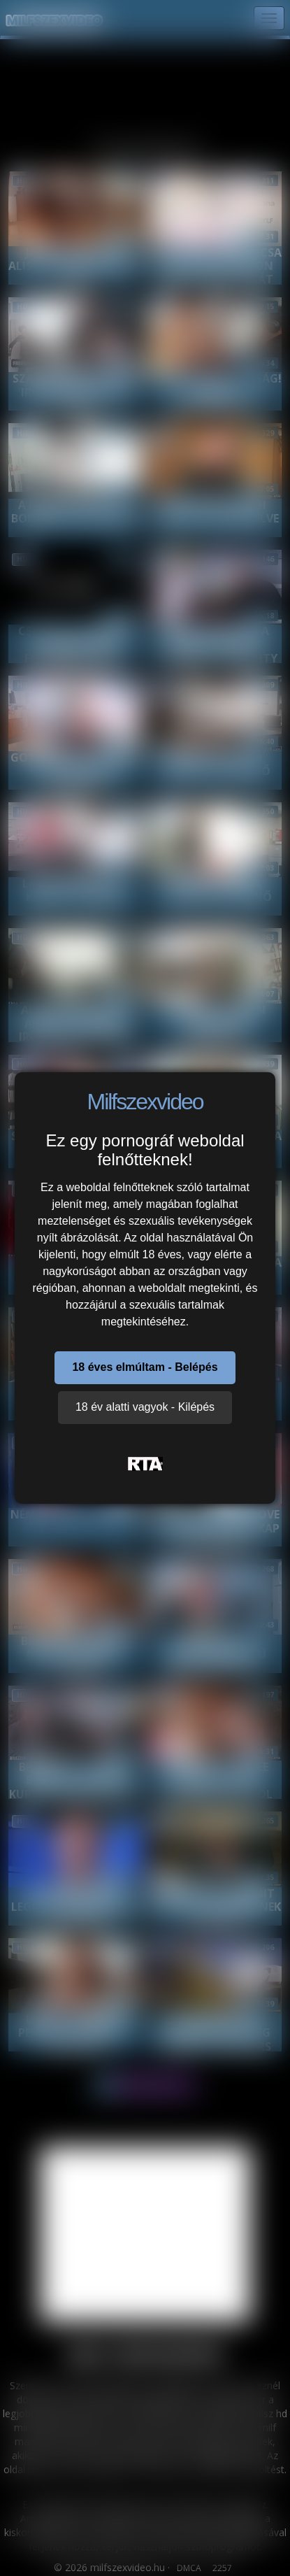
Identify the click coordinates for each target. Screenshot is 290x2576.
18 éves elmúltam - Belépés (144, 1367)
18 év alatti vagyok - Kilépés (145, 1407)
